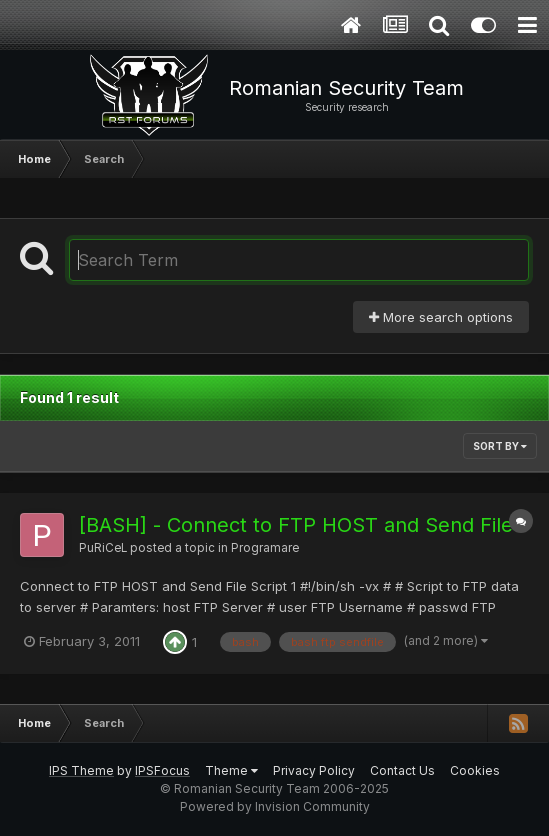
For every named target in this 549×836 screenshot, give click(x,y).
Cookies (475, 770)
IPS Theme (81, 770)
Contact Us (402, 770)
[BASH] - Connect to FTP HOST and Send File (296, 525)
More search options (441, 317)
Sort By (500, 446)
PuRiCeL (103, 548)
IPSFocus (162, 770)
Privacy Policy (314, 770)
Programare (265, 548)
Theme (231, 770)
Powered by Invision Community (275, 806)
